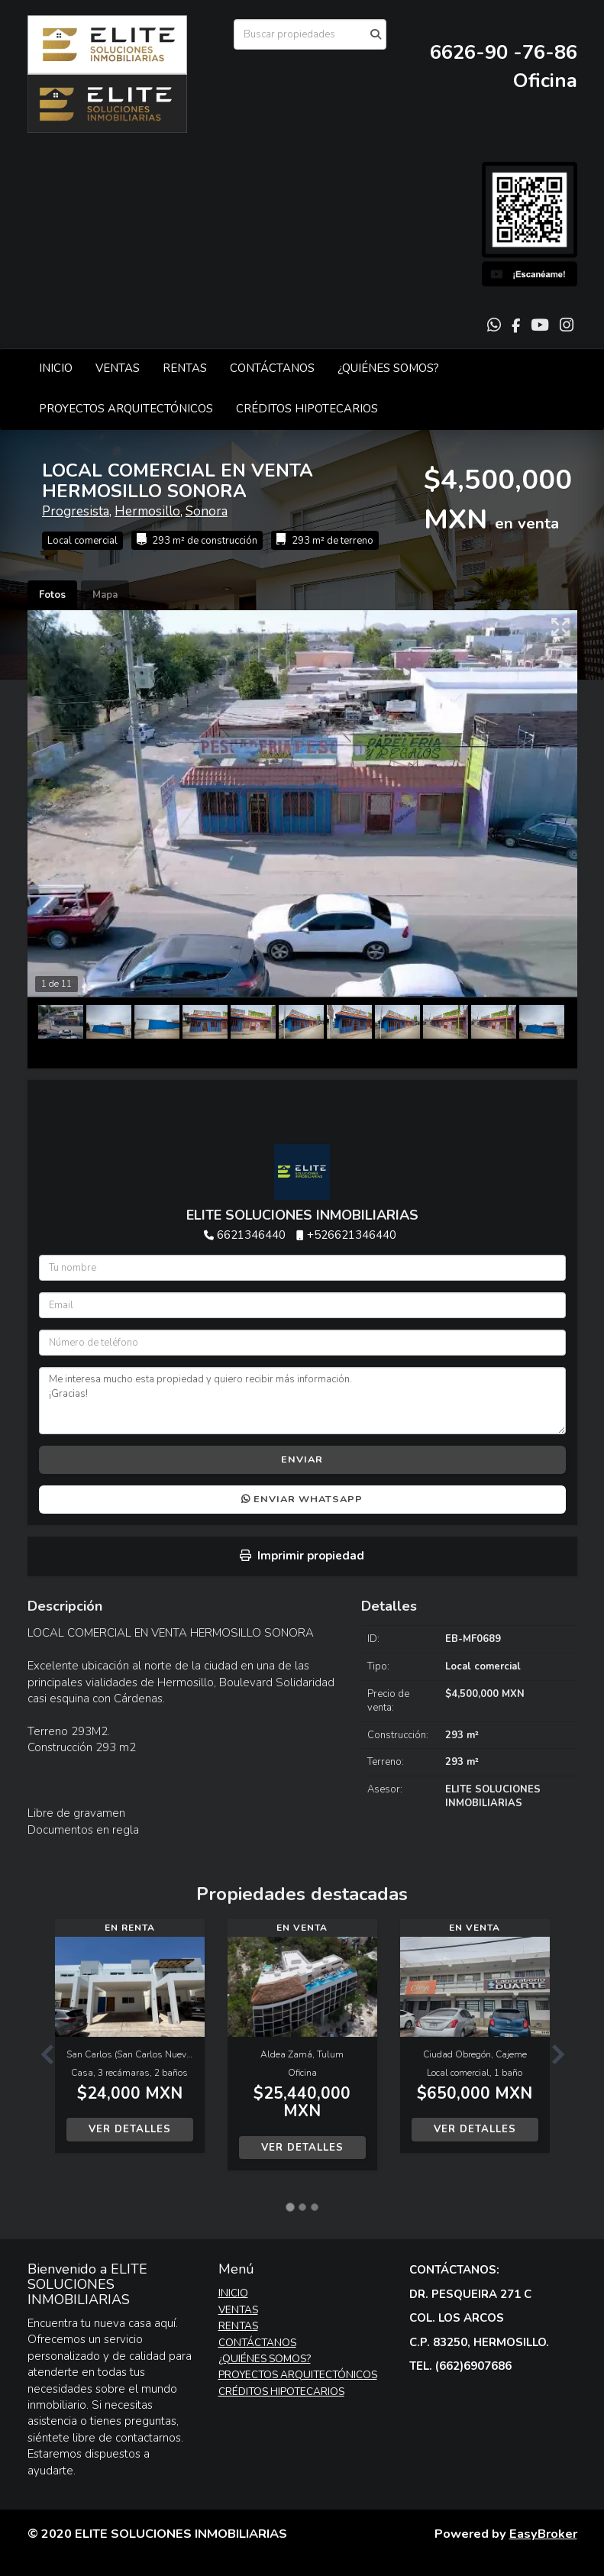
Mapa (105, 595)
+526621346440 (351, 1235)
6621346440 (251, 1235)
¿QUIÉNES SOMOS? (388, 368)
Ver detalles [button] (130, 2129)
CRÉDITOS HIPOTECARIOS (307, 408)
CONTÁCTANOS (272, 368)
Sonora (207, 511)
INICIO (56, 368)
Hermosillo (147, 511)
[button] (41, 2052)
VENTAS (117, 368)
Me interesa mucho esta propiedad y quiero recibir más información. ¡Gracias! (302, 1400)
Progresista (75, 511)
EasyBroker (543, 2533)
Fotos (52, 595)
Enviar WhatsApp (302, 1499)
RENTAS (185, 368)
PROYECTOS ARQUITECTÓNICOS (126, 408)
